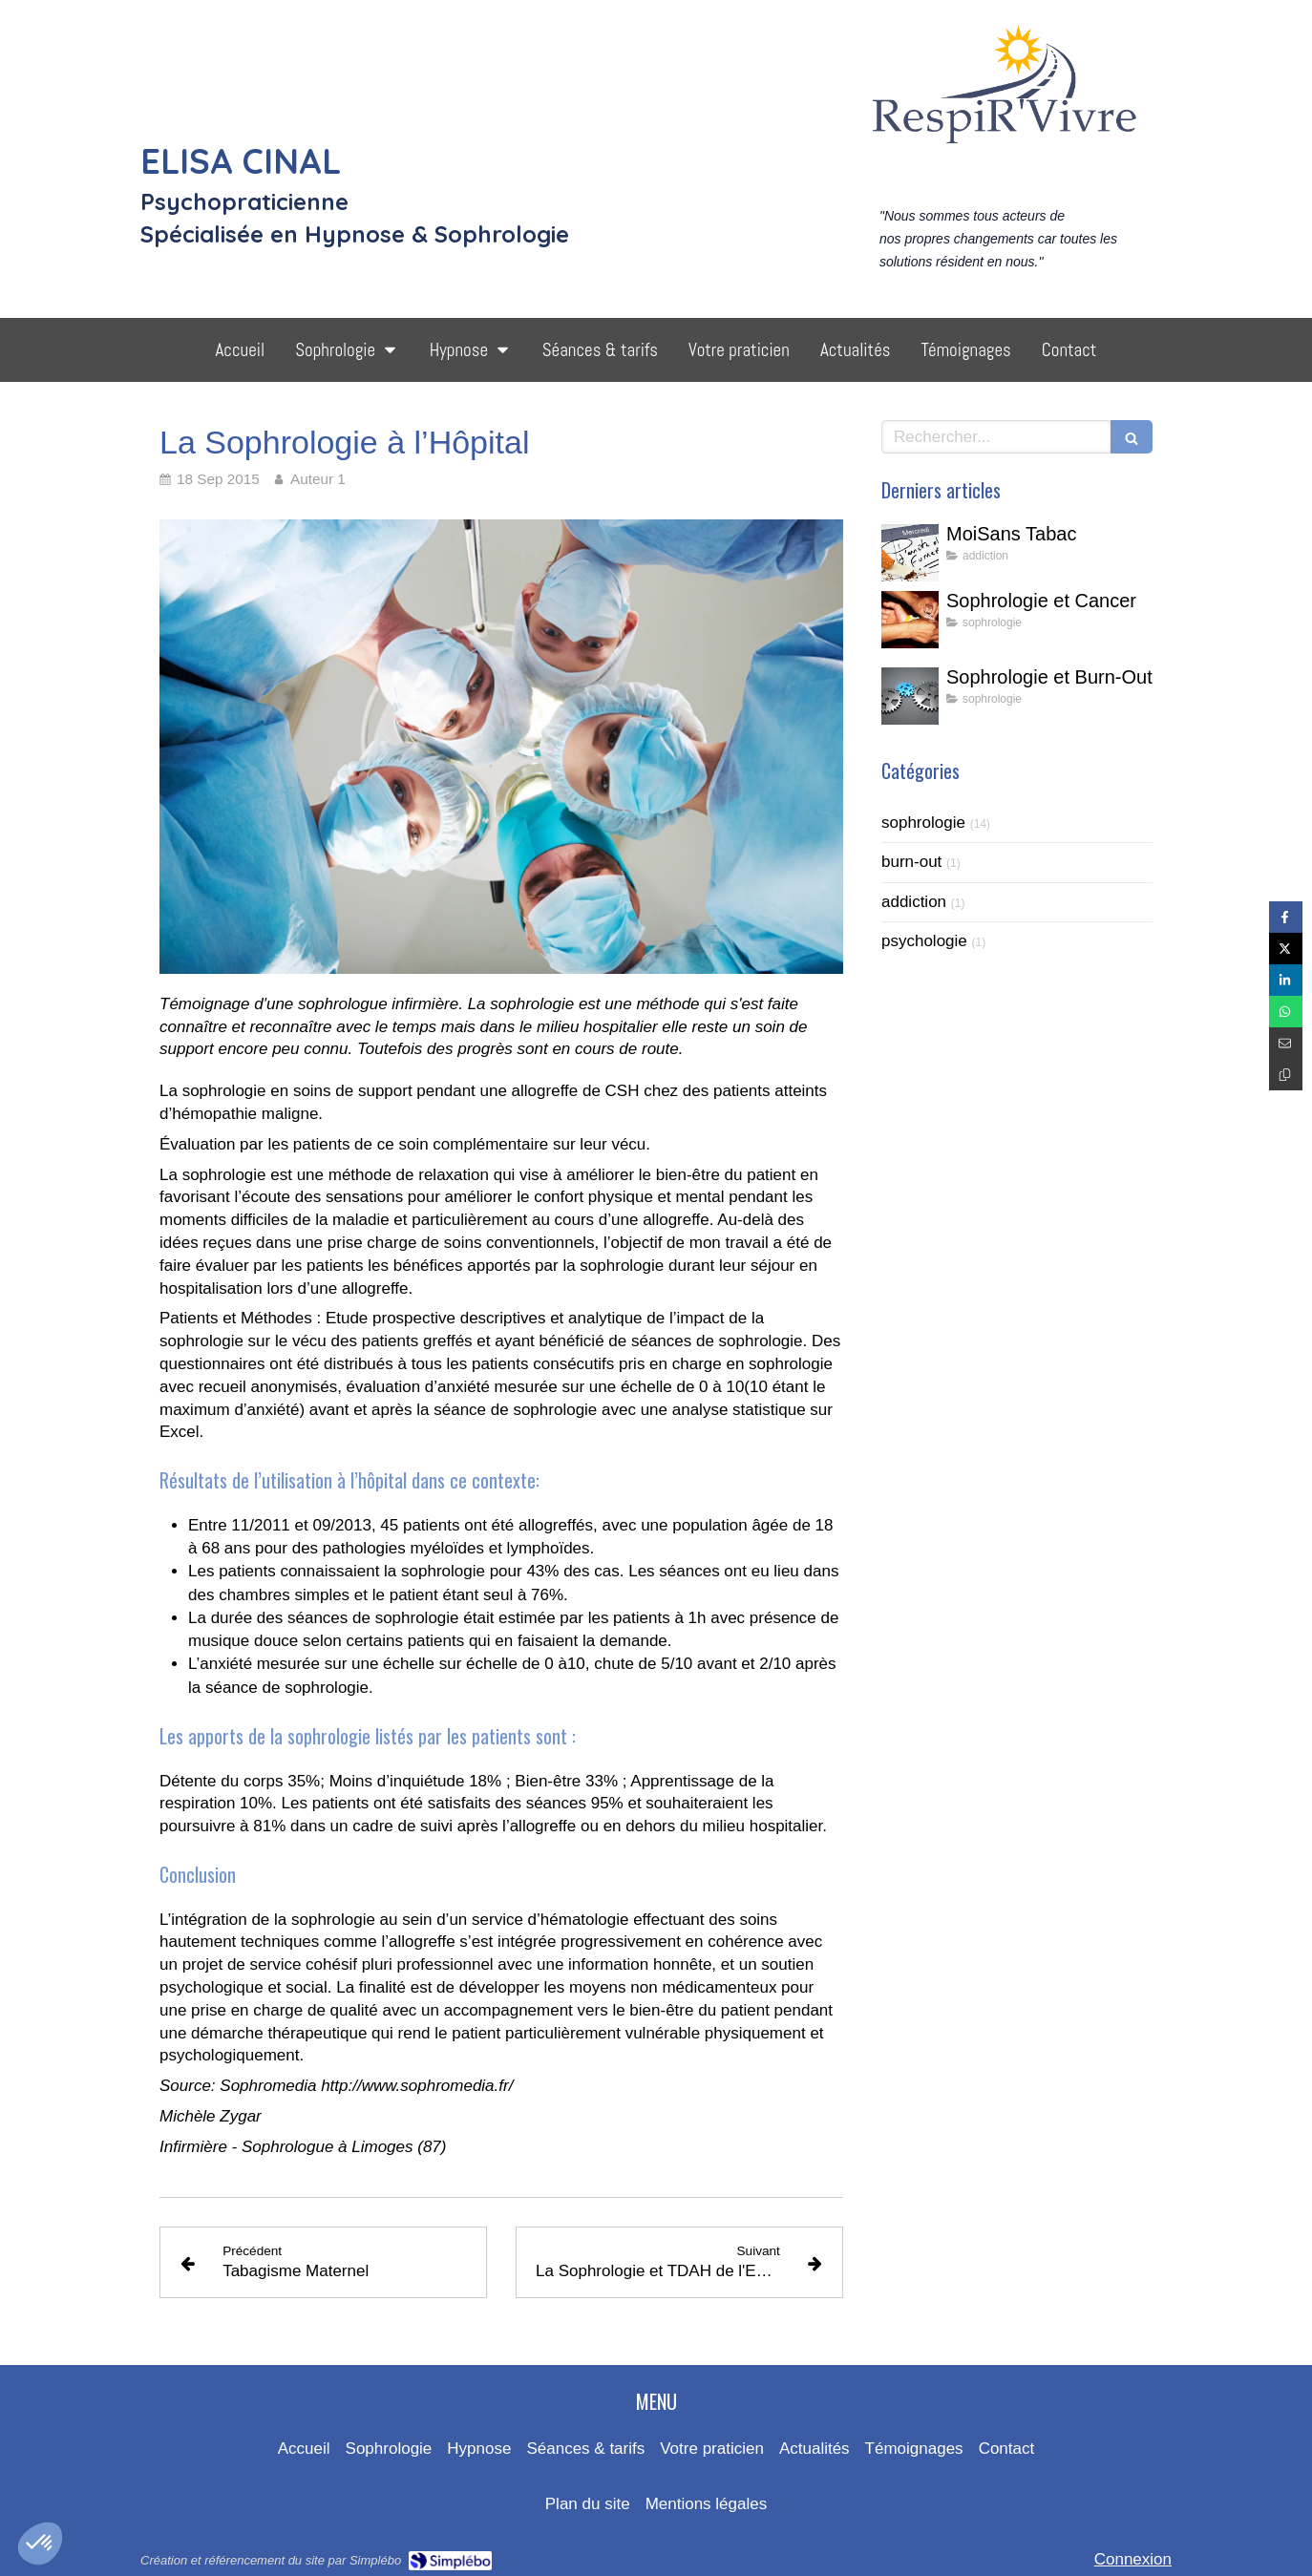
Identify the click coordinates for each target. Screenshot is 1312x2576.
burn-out (911, 862)
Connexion (1133, 2559)
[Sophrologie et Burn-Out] (910, 696)
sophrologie (923, 822)
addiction (913, 902)
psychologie (924, 941)
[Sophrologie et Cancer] (910, 619)
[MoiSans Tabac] (910, 552)
